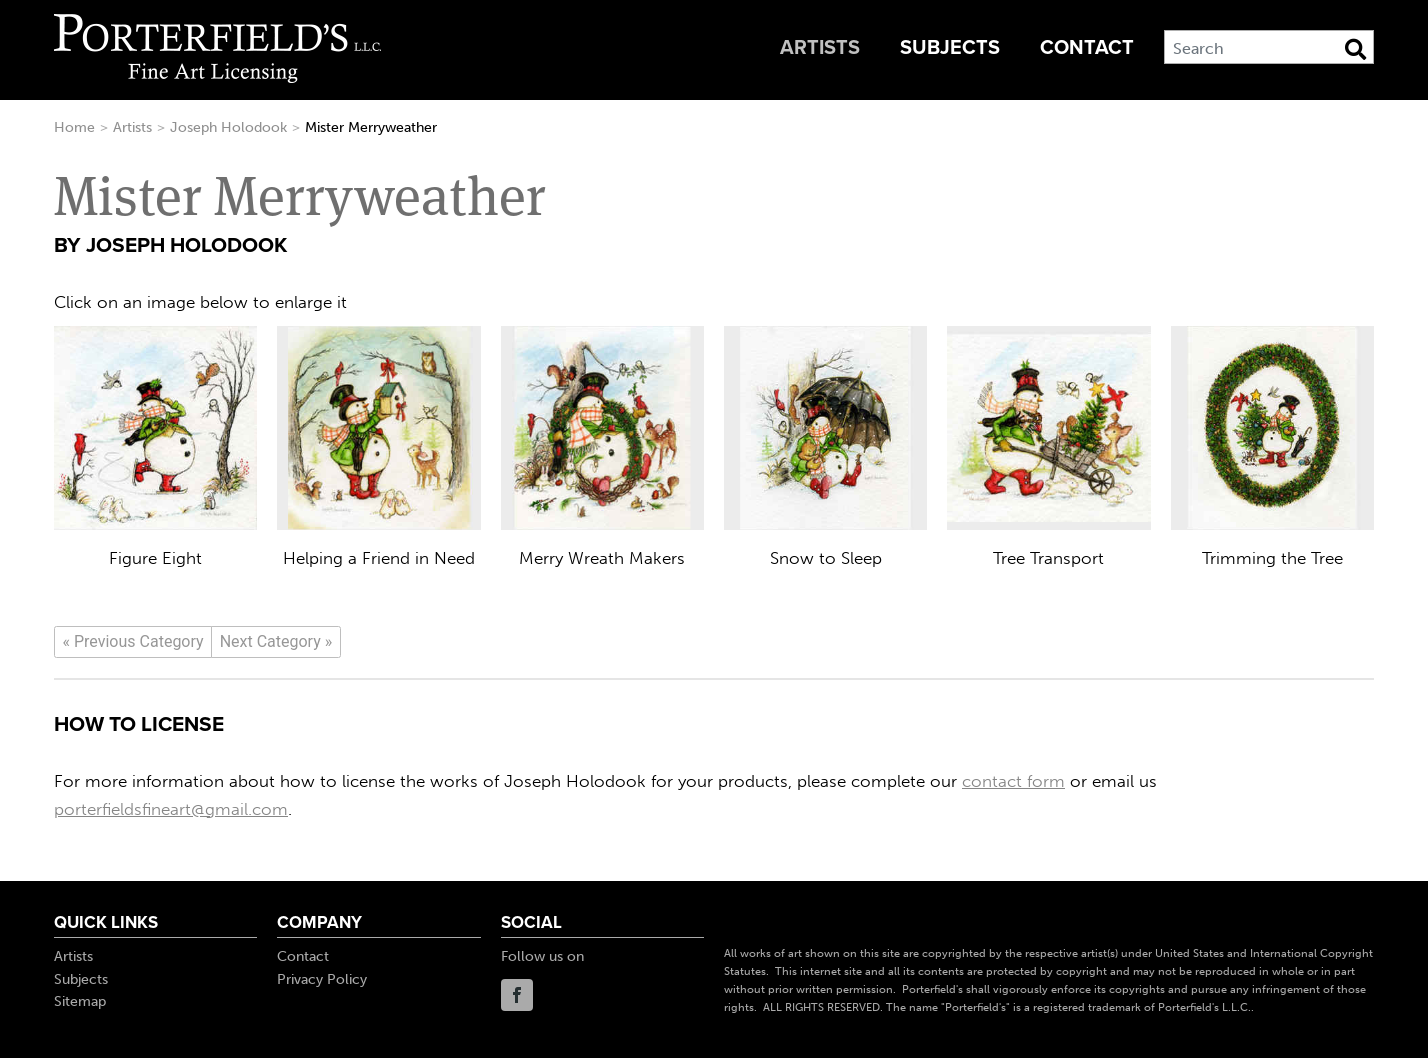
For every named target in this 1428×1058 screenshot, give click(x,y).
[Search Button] (1355, 49)
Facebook (517, 995)
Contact (1087, 48)
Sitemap (80, 1001)
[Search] (1269, 47)
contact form (1013, 781)
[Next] (276, 642)
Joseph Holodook (228, 127)
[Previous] (133, 642)
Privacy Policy (322, 979)
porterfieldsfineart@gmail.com (171, 809)
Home (74, 127)
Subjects (950, 48)
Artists (820, 48)
